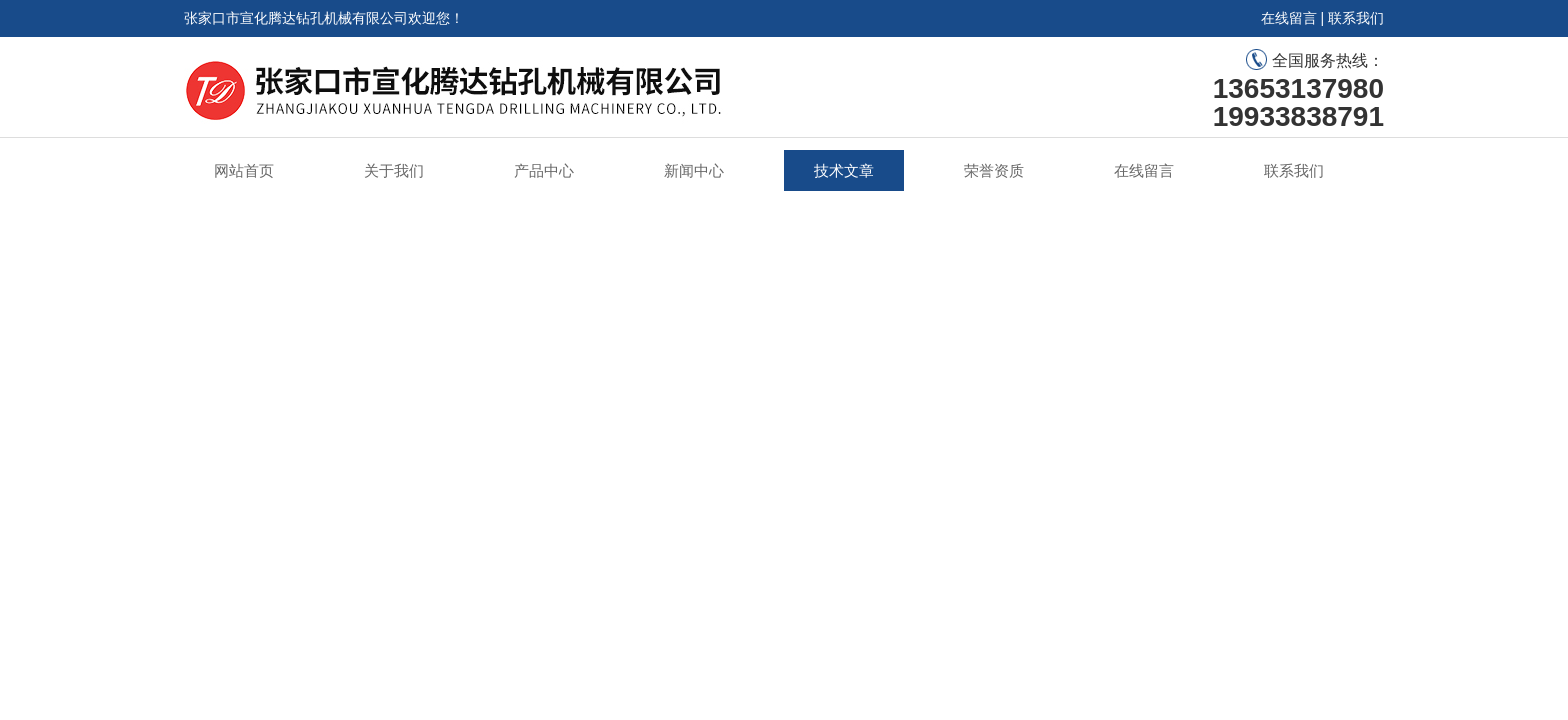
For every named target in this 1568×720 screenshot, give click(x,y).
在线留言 (1289, 18)
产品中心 (544, 170)
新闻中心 (694, 170)
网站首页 (244, 170)
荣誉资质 (994, 170)
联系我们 (1356, 18)
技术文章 (844, 170)
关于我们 (394, 170)
